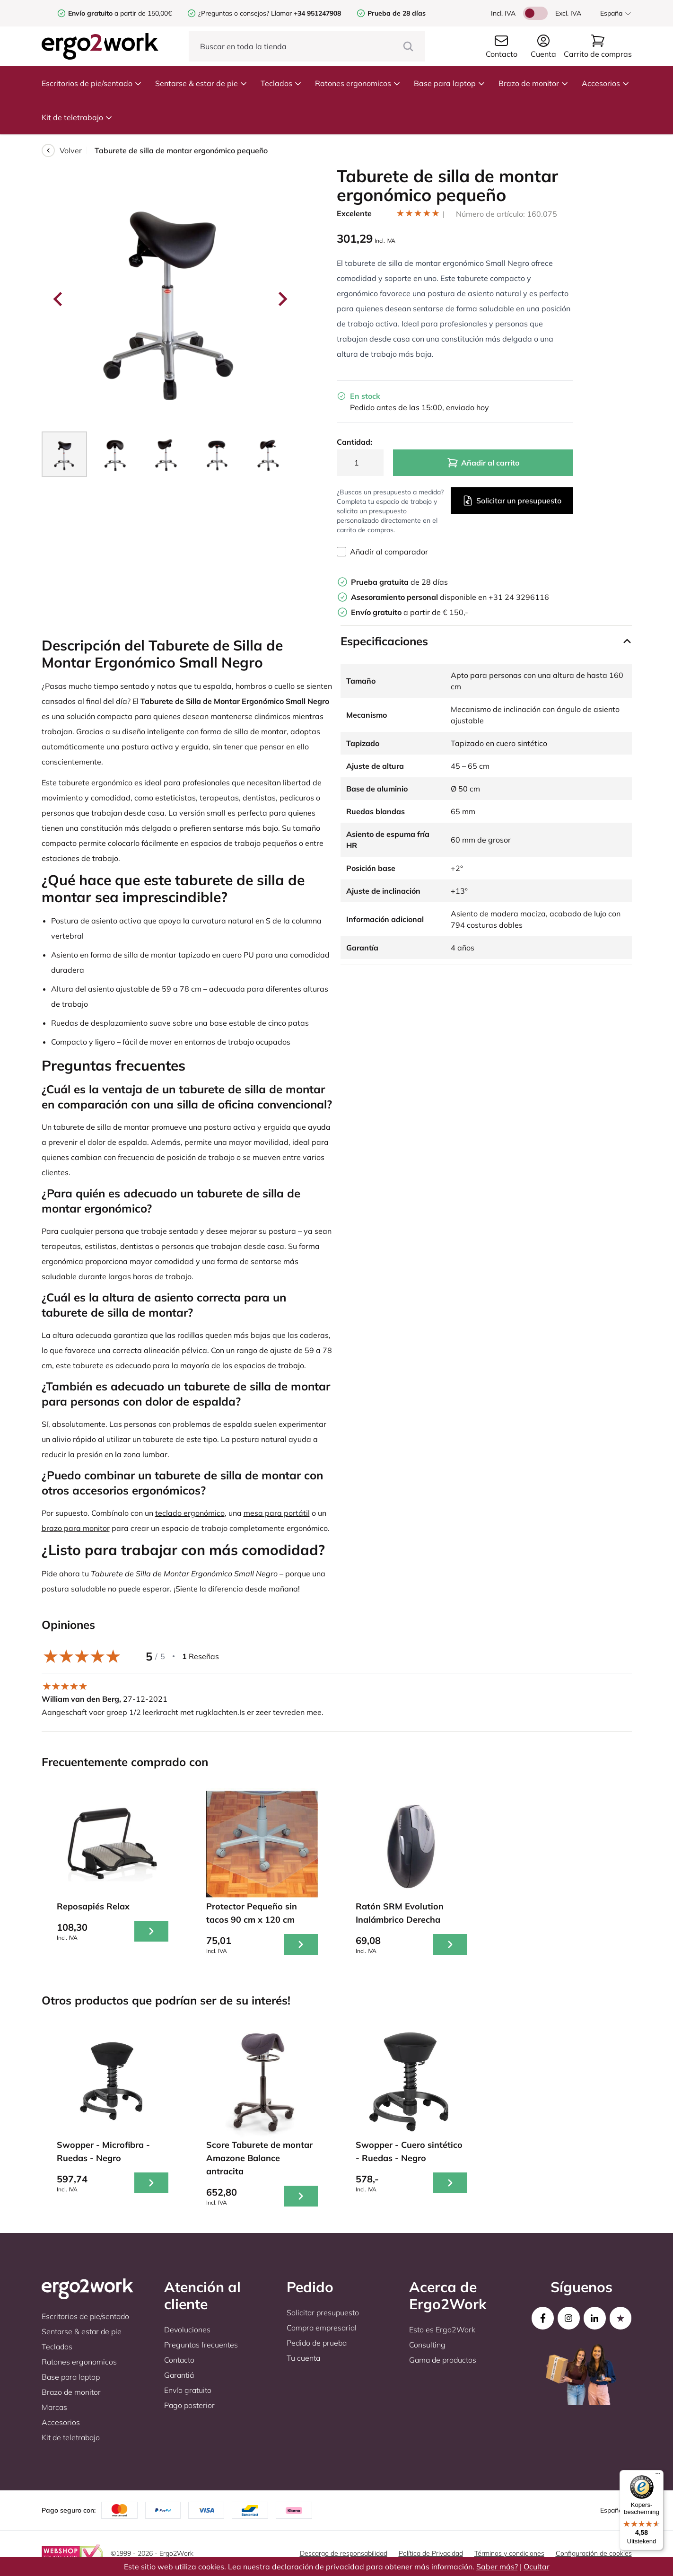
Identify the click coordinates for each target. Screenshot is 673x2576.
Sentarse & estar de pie (201, 83)
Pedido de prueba (317, 2342)
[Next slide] (282, 299)
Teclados (281, 83)
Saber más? (497, 2566)
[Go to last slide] (58, 299)
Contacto (179, 2360)
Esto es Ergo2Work (442, 2329)
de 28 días (399, 582)
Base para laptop (449, 83)
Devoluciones (187, 2329)
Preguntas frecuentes (201, 2344)
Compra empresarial (322, 2327)
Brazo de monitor (533, 83)
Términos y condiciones (509, 2553)
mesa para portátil (277, 1513)
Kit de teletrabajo (77, 117)
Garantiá (179, 2375)
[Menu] (658, 2475)
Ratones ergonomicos (358, 83)
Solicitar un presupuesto (511, 500)
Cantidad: (354, 442)
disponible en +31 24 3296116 (450, 597)
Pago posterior (189, 2405)
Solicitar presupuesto (323, 2312)
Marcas (54, 2407)
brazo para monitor (76, 1528)
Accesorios (605, 83)
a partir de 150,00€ (120, 13)
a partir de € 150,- (409, 612)
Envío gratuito (187, 2390)
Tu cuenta (303, 2358)
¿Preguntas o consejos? (233, 13)
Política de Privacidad (431, 2553)
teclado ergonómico (190, 1513)
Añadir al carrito (483, 462)
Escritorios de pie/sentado (92, 83)
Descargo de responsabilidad (343, 2553)
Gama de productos (442, 2360)
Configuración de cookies (594, 2553)
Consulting (427, 2344)
